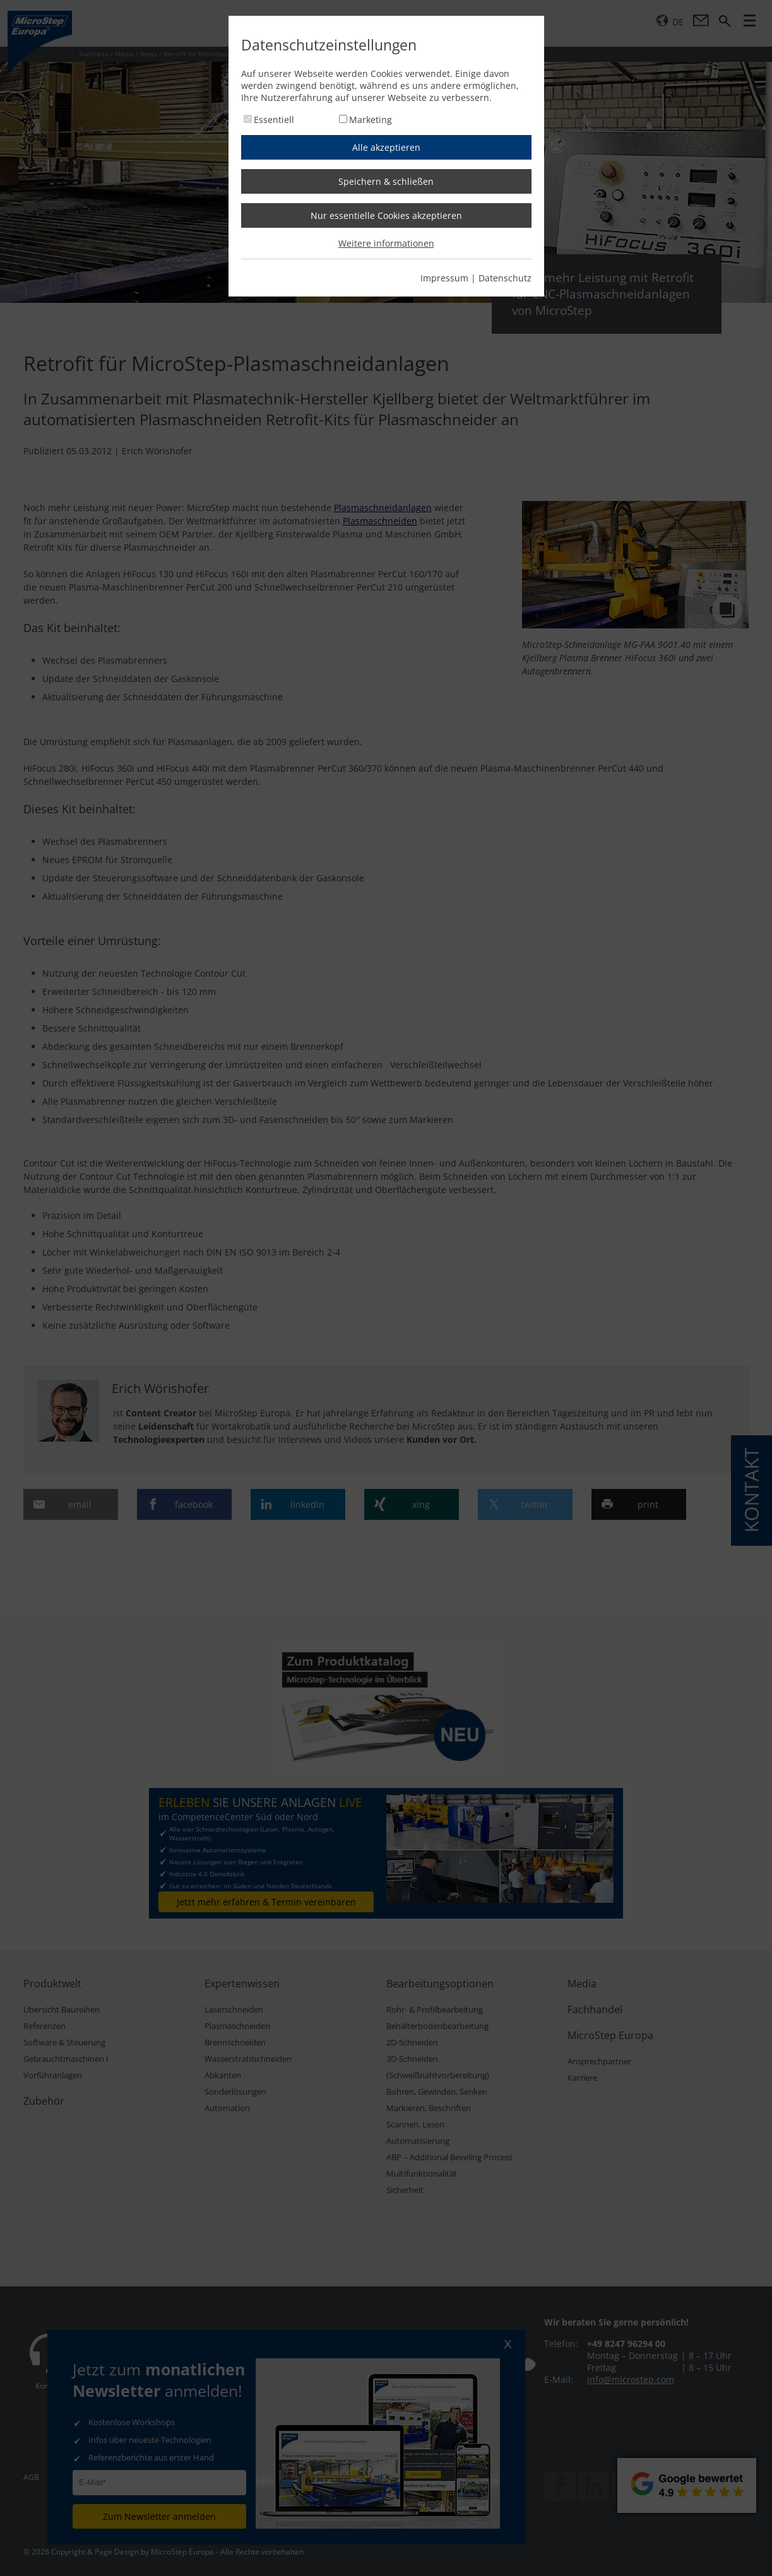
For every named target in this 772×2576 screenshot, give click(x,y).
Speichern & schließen (386, 181)
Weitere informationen (386, 243)
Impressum (444, 278)
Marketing (370, 120)
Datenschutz (504, 278)
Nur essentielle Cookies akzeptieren (386, 215)
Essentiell (274, 120)
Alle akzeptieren (386, 147)
